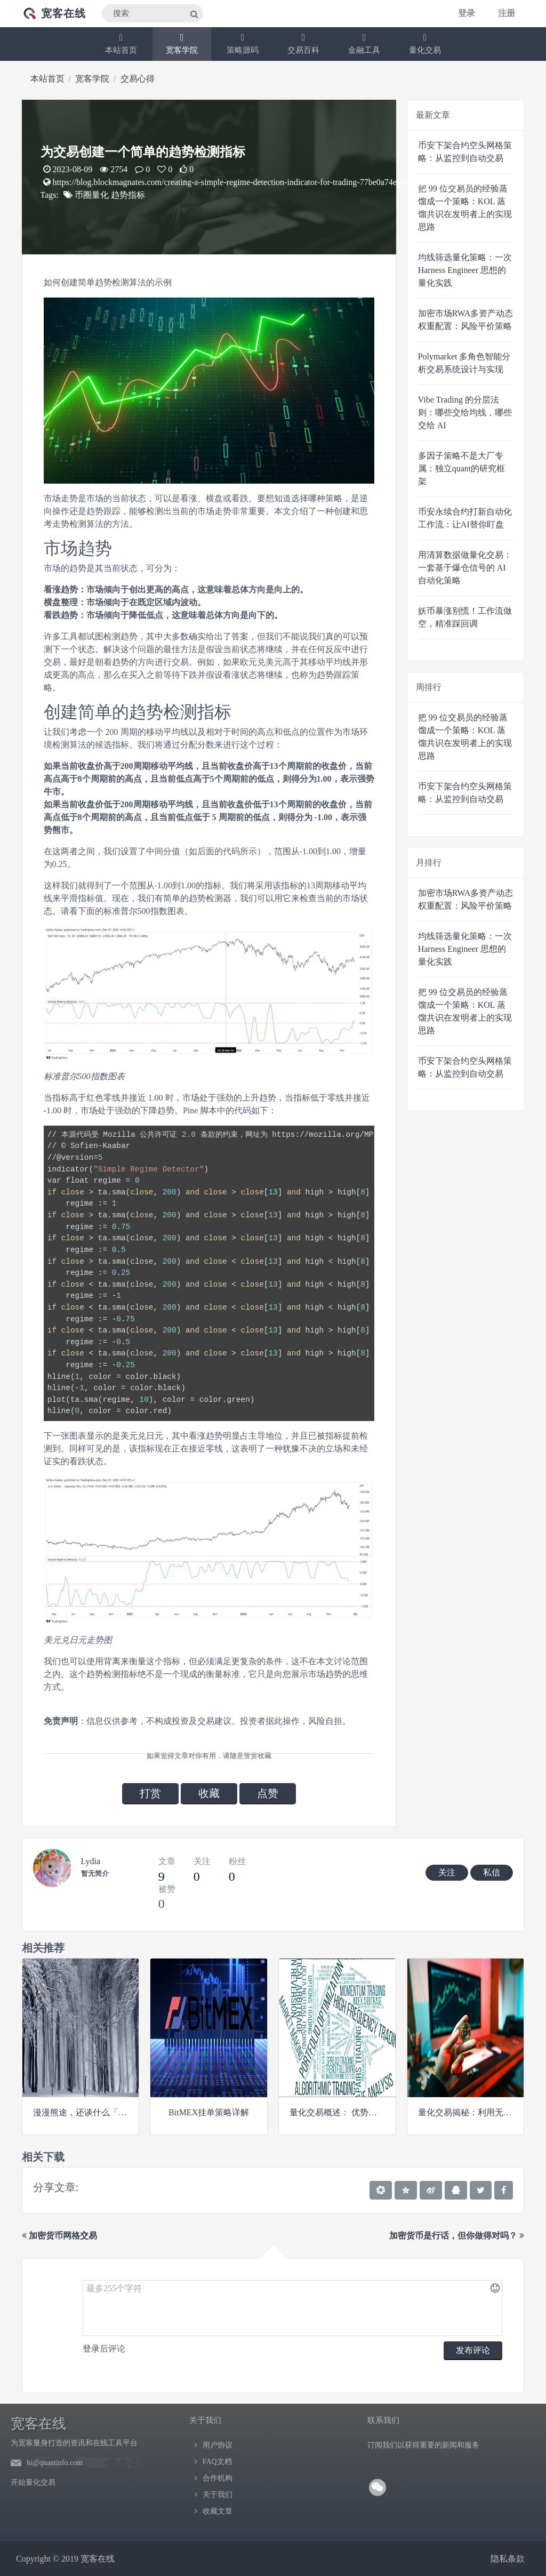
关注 (446, 1872)
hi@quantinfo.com (55, 2463)
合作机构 (217, 2478)
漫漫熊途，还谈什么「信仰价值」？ (101, 2112)
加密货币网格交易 (59, 2235)
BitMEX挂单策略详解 (208, 2112)
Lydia (90, 1861)
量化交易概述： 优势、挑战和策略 (355, 2112)
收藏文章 (217, 2511)
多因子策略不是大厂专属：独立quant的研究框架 (461, 468)
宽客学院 (182, 43)
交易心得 (138, 78)
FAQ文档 (217, 2462)
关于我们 (217, 2495)
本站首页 (121, 43)
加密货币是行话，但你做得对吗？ (456, 2235)
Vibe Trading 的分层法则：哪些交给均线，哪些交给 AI (465, 412)
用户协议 (217, 2445)
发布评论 (473, 2350)
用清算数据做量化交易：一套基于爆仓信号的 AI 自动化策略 (465, 567)
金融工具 (364, 43)
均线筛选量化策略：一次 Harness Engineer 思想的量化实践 (465, 270)
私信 (491, 1872)
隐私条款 (508, 2558)
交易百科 (303, 43)
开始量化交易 (33, 2482)
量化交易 (425, 43)
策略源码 (243, 43)
